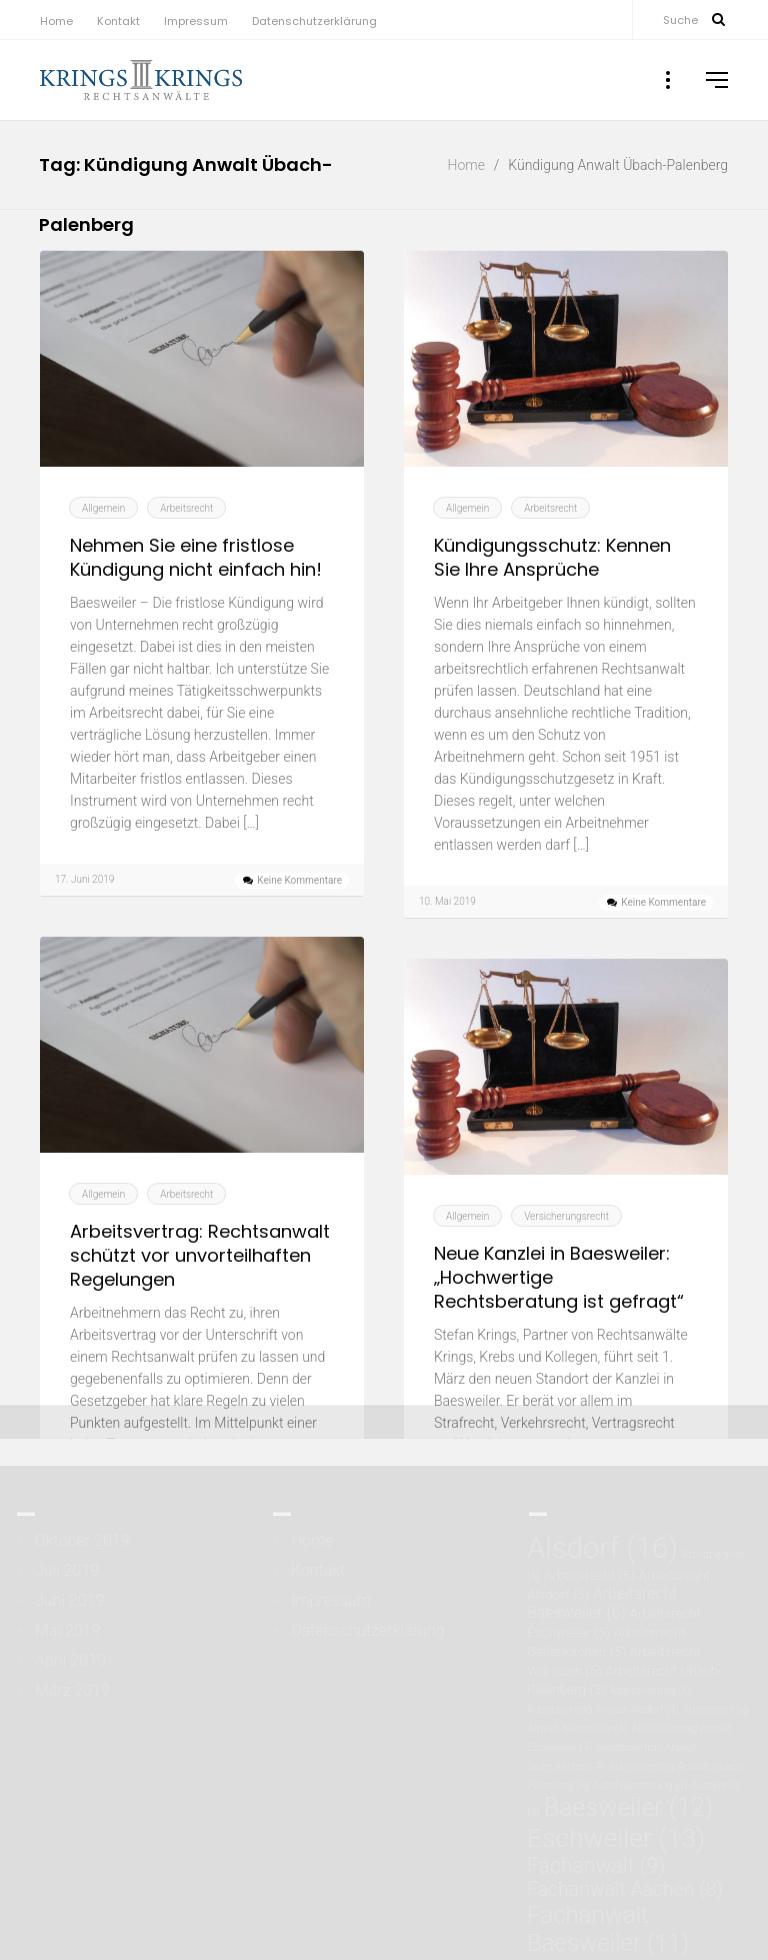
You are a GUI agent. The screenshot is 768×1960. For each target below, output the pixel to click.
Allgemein (103, 532)
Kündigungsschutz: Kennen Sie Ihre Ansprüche (552, 582)
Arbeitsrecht (186, 532)
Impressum (196, 21)
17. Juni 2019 (84, 903)
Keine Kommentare (299, 904)
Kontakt (118, 21)
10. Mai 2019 (447, 925)
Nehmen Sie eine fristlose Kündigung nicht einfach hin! (196, 582)
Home (56, 21)
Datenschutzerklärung (314, 21)
